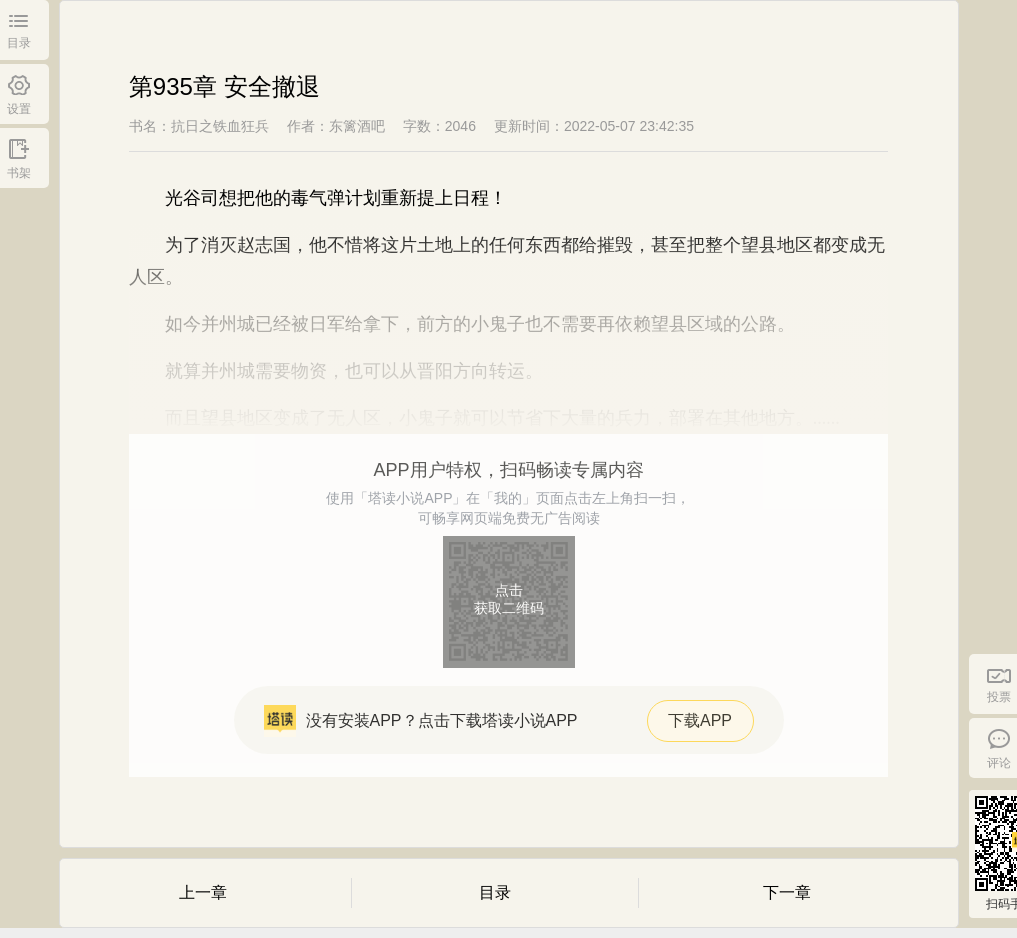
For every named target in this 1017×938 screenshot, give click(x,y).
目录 (495, 892)
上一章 (203, 892)
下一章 (787, 892)
